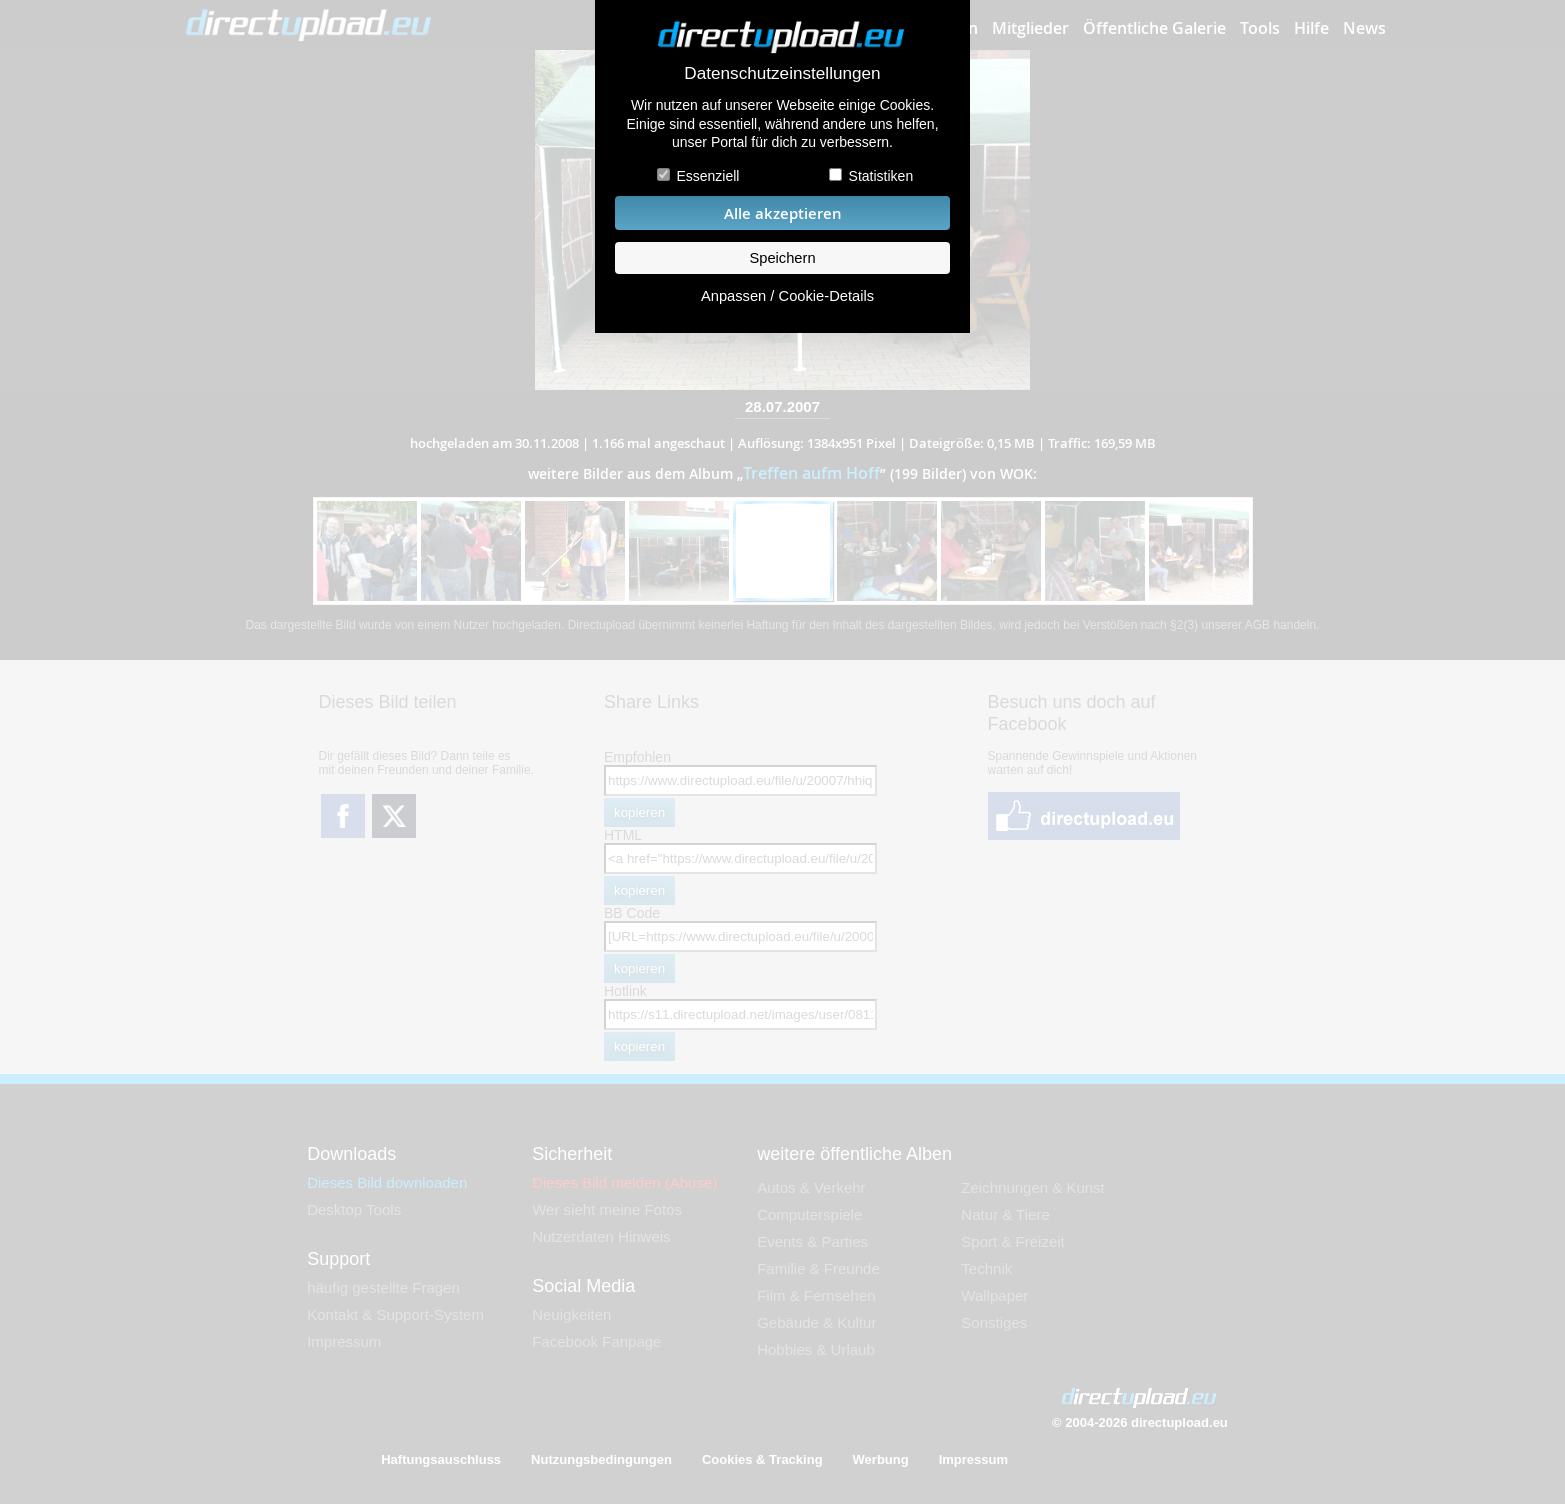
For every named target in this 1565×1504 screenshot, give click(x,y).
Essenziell (707, 176)
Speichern (782, 258)
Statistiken (881, 176)
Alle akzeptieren (783, 213)
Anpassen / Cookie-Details (787, 296)
